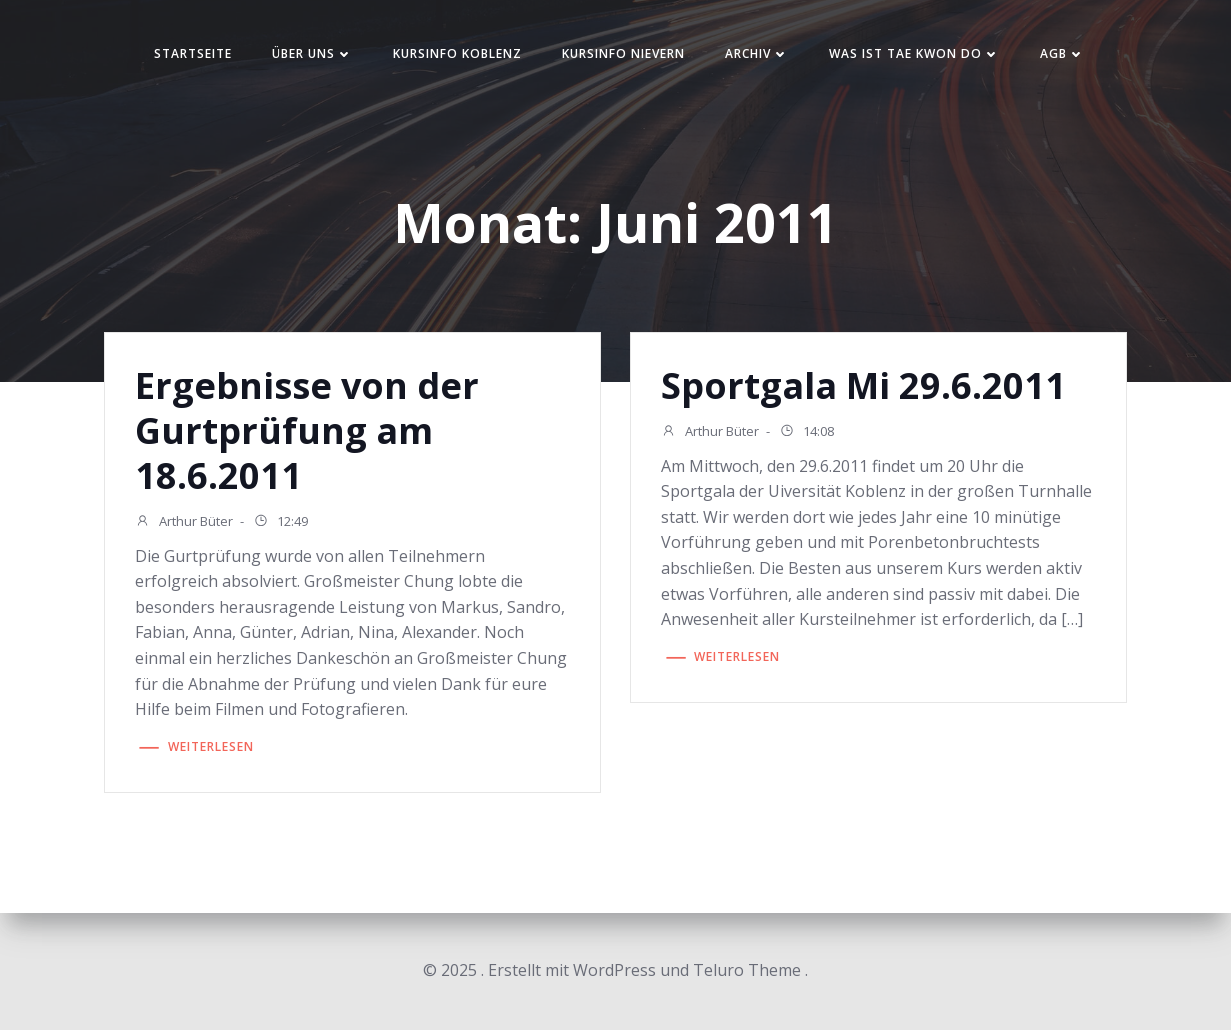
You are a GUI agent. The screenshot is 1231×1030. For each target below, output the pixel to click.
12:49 (280, 523)
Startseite (193, 53)
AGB (1062, 53)
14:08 (806, 433)
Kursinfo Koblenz (457, 53)
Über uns (312, 53)
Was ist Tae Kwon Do (914, 53)
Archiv (757, 53)
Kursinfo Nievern (623, 53)
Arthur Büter (184, 523)
